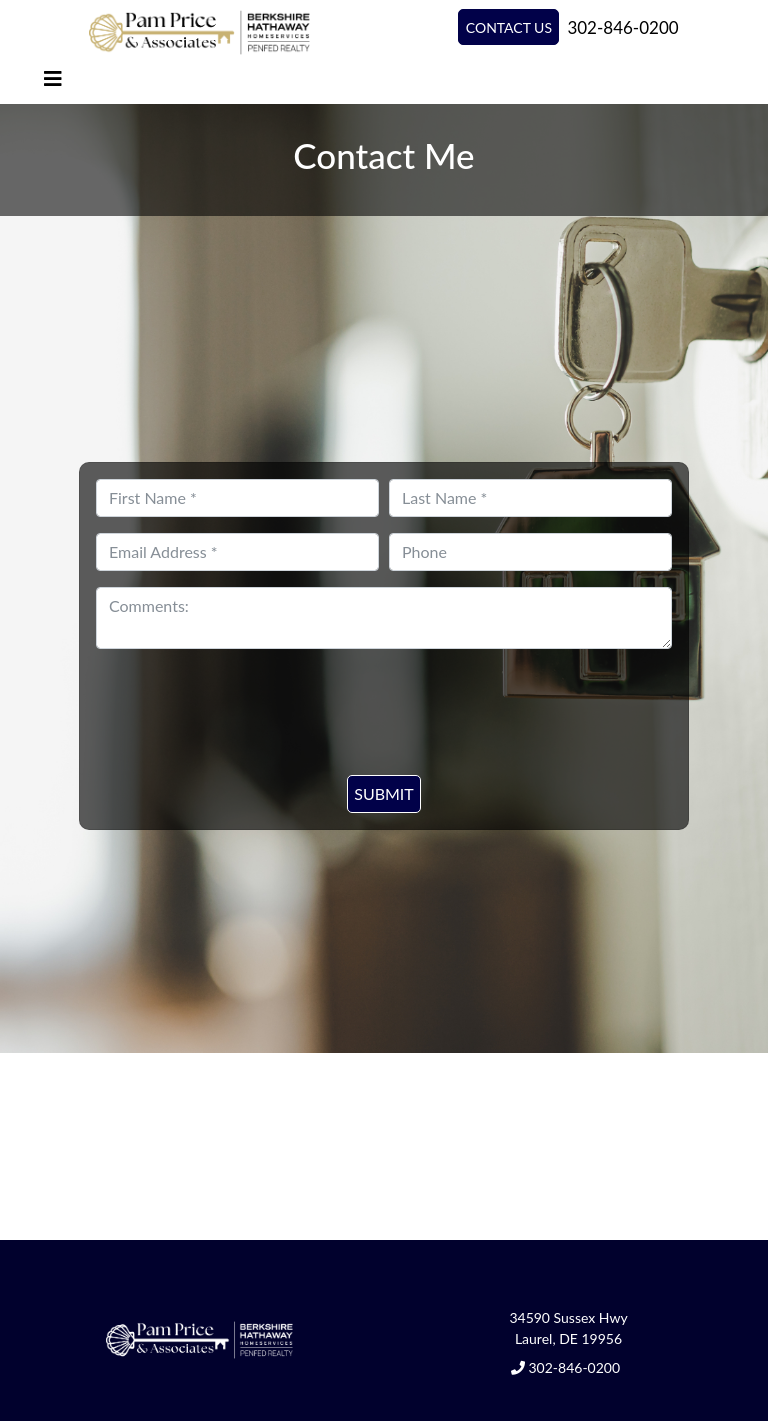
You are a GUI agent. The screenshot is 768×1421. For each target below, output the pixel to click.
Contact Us (509, 27)
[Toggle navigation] (53, 78)
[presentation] (366, 699)
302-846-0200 (622, 27)
